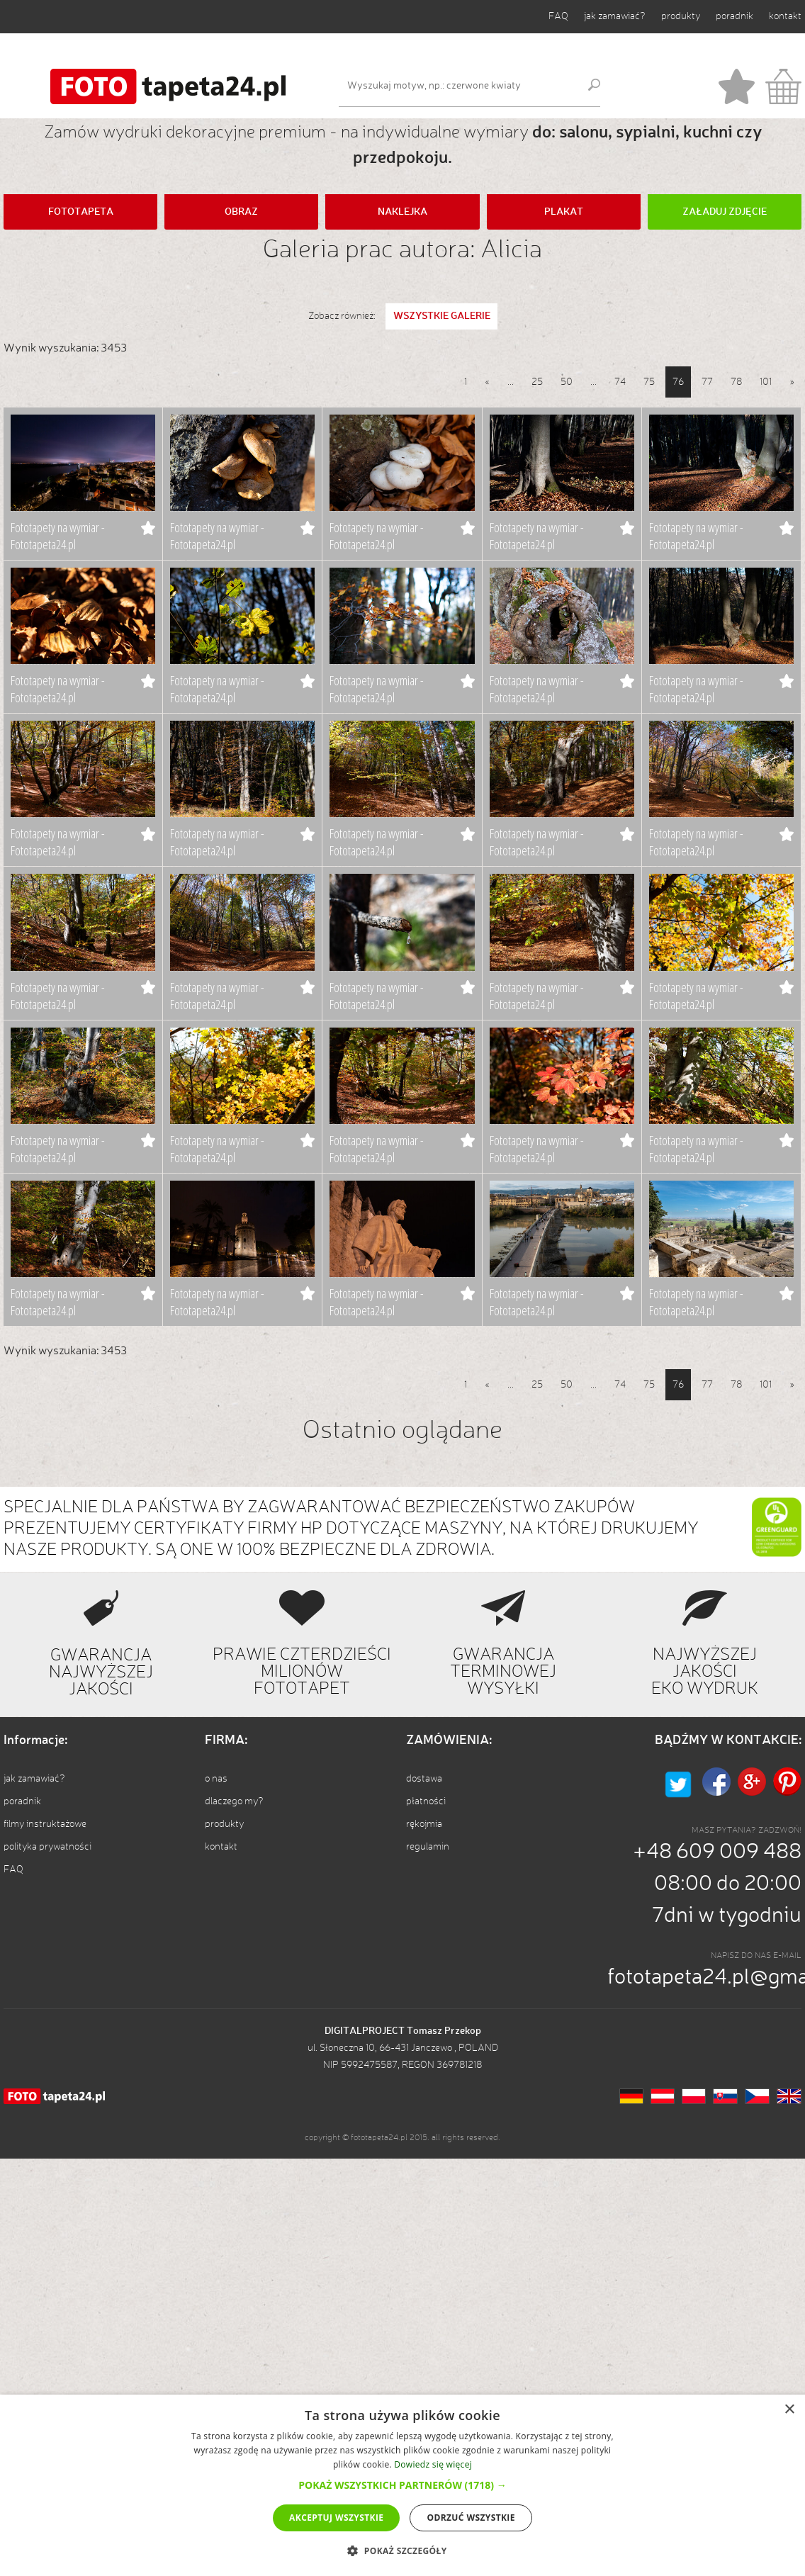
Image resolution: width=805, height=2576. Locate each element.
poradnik (734, 16)
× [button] (789, 2410)
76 (678, 382)
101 (766, 382)
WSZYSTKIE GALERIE (441, 316)
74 (620, 382)
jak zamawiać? (615, 16)
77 (707, 382)
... (510, 382)
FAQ (558, 16)
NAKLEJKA (402, 212)
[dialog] (402, 2485)
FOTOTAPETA (80, 212)
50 (567, 382)
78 (736, 382)
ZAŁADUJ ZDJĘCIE (724, 212)
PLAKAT (563, 212)
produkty (680, 16)
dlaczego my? (234, 1801)
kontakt (785, 16)
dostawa (424, 1779)
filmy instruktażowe (45, 1824)
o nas (216, 1779)
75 (649, 382)
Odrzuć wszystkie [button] (470, 2518)
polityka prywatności (47, 1847)
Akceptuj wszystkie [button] (336, 2518)
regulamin (427, 1847)
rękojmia (424, 1824)
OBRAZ (241, 212)
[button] (402, 2484)
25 (537, 382)
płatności (426, 1801)
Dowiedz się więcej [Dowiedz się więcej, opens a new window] (433, 2464)
